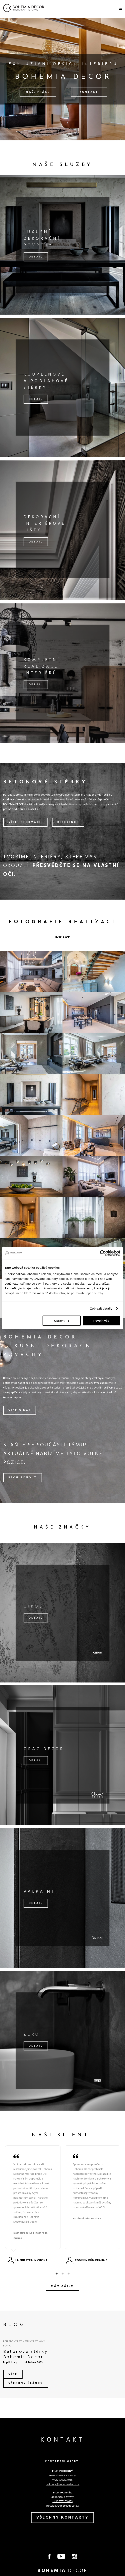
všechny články (25, 2383)
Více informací (25, 822)
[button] (31, 971)
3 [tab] (68, 2274)
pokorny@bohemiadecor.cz (62, 2484)
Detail (36, 256)
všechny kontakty (62, 2517)
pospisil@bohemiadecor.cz (62, 2506)
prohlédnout (22, 1477)
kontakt (88, 92)
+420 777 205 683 (63, 2501)
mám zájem (62, 2286)
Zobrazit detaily (101, 1308)
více (13, 2374)
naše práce (38, 92)
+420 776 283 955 (62, 2480)
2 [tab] (62, 2274)
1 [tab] (57, 2274)
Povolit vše (101, 1320)
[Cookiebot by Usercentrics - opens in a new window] (102, 1253)
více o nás (19, 1410)
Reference (68, 822)
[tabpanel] (92, 2204)
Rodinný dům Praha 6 (87, 2218)
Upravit (61, 1320)
